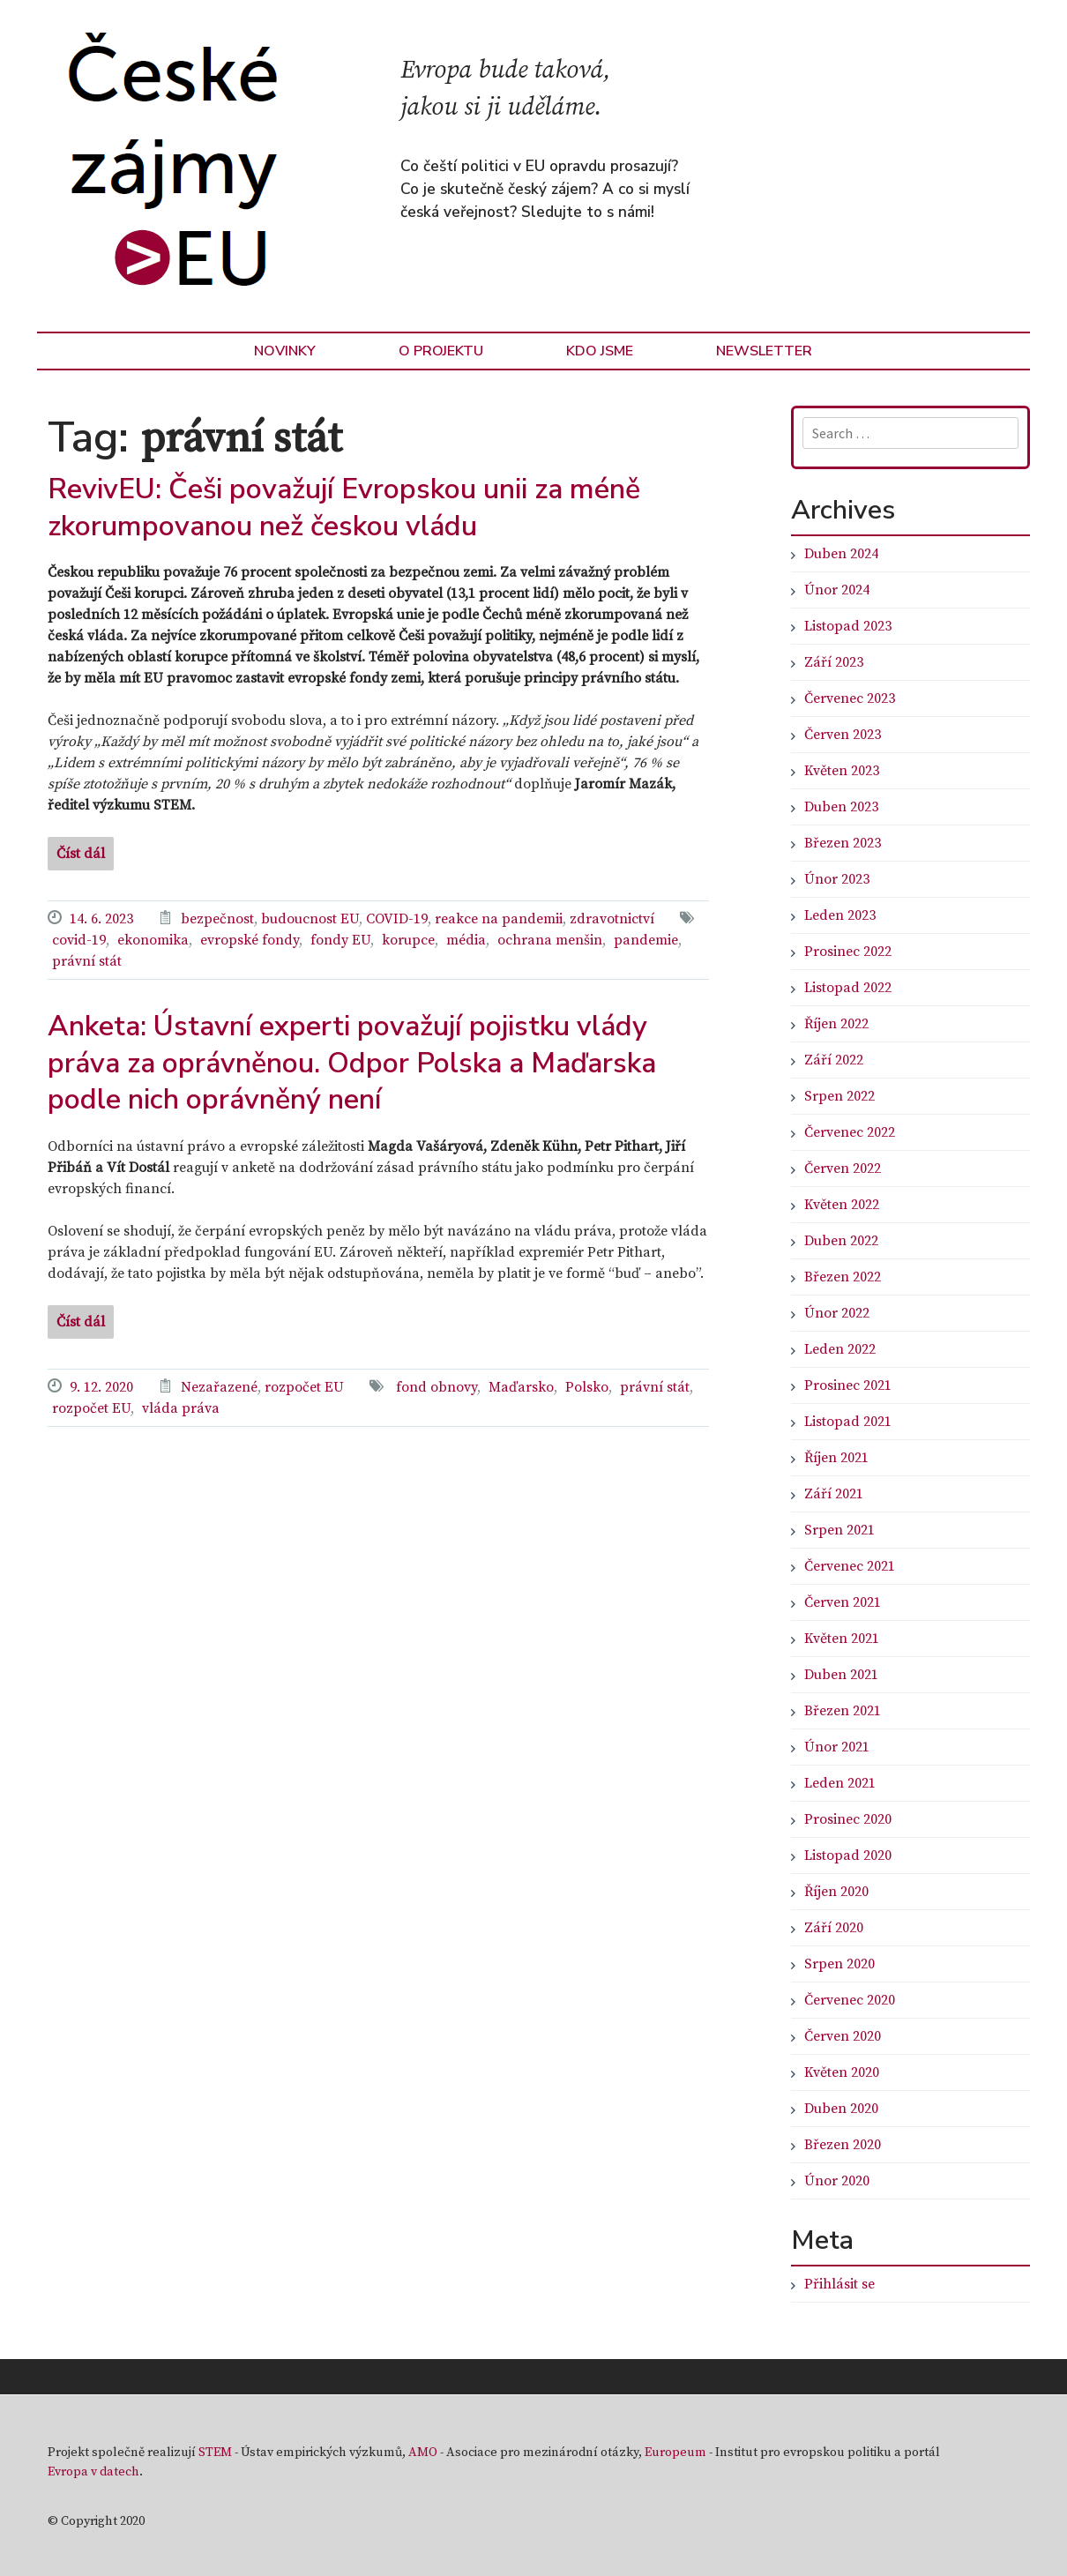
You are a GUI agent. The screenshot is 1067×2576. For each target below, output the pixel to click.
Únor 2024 (836, 590)
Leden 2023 (840, 915)
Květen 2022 (841, 1204)
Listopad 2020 (848, 1855)
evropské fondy (249, 940)
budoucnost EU (310, 919)
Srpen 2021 (839, 1530)
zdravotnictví (612, 919)
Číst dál (80, 853)
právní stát (87, 961)
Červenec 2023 (849, 698)
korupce (408, 940)
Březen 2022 (842, 1277)
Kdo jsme (599, 351)
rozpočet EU (304, 1387)
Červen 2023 (842, 734)
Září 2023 (833, 662)
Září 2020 (833, 1928)
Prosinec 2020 (848, 1819)
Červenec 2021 (849, 1566)
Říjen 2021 (836, 1458)
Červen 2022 (842, 1168)
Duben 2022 (841, 1241)
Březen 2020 (842, 2145)
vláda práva (181, 1408)
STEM (215, 2452)
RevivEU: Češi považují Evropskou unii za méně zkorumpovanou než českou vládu (344, 507)
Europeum (675, 2452)
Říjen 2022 (836, 1024)
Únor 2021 (836, 1747)
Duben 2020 (841, 2108)
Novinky (285, 351)
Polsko (586, 1387)
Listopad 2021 (848, 1421)
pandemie (646, 940)
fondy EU (340, 940)
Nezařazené (219, 1387)
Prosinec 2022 (848, 951)
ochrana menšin (549, 940)
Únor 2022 (836, 1313)
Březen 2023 (842, 843)
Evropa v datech (93, 2472)
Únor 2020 (836, 2181)
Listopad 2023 (848, 626)
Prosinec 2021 (848, 1385)
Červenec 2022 (849, 1132)
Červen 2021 (842, 1602)
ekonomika (153, 940)
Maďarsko (521, 1387)
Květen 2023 (841, 771)
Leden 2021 (840, 1783)
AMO (422, 2452)
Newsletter (764, 351)
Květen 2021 (841, 1638)
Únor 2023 (836, 879)
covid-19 (79, 940)
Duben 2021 (841, 1675)
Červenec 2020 (849, 2000)
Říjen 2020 (836, 1891)
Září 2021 (833, 1494)
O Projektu (441, 351)
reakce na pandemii (499, 919)
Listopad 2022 (848, 988)
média (466, 940)
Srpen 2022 (839, 1096)
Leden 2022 (840, 1349)
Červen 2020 (842, 2036)
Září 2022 (833, 1060)
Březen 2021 (842, 1711)
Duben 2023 (841, 807)
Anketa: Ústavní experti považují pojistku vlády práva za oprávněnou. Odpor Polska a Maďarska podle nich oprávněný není (352, 1062)
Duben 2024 (841, 554)
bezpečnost (217, 919)
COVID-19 (397, 919)
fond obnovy (436, 1387)
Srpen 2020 (839, 1964)
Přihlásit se (839, 2284)
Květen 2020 (841, 2072)
